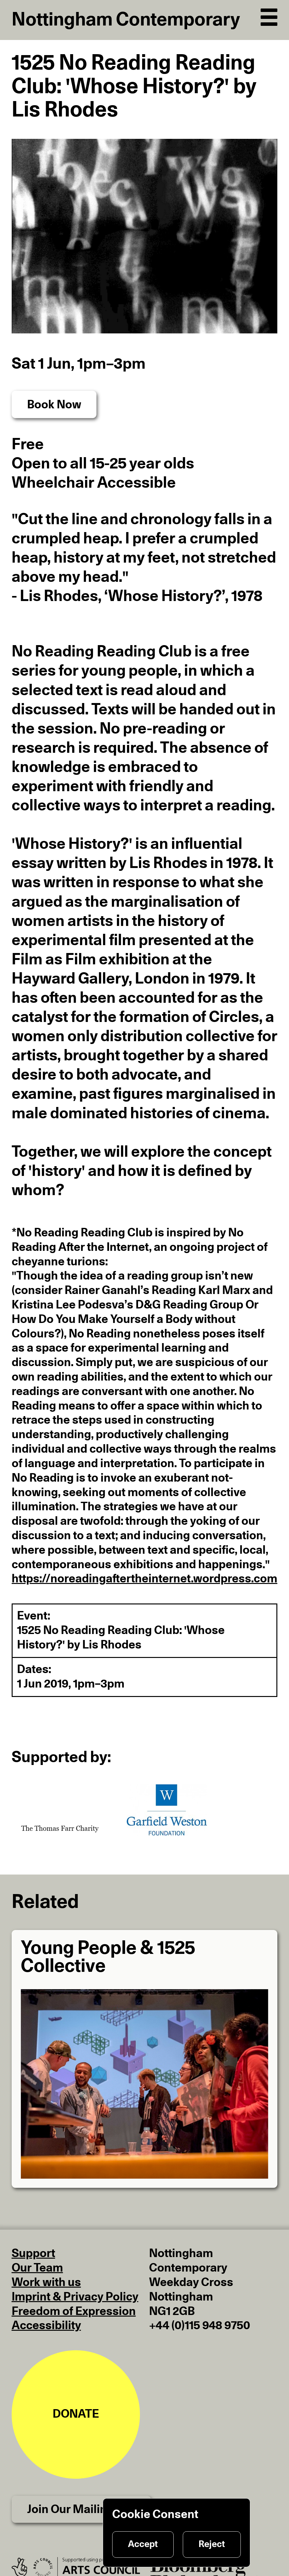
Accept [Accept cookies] (143, 2544)
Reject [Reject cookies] (212, 2544)
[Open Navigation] (269, 15)
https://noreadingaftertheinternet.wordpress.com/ (147, 1579)
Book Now (54, 405)
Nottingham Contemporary (126, 20)
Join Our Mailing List (81, 2509)
